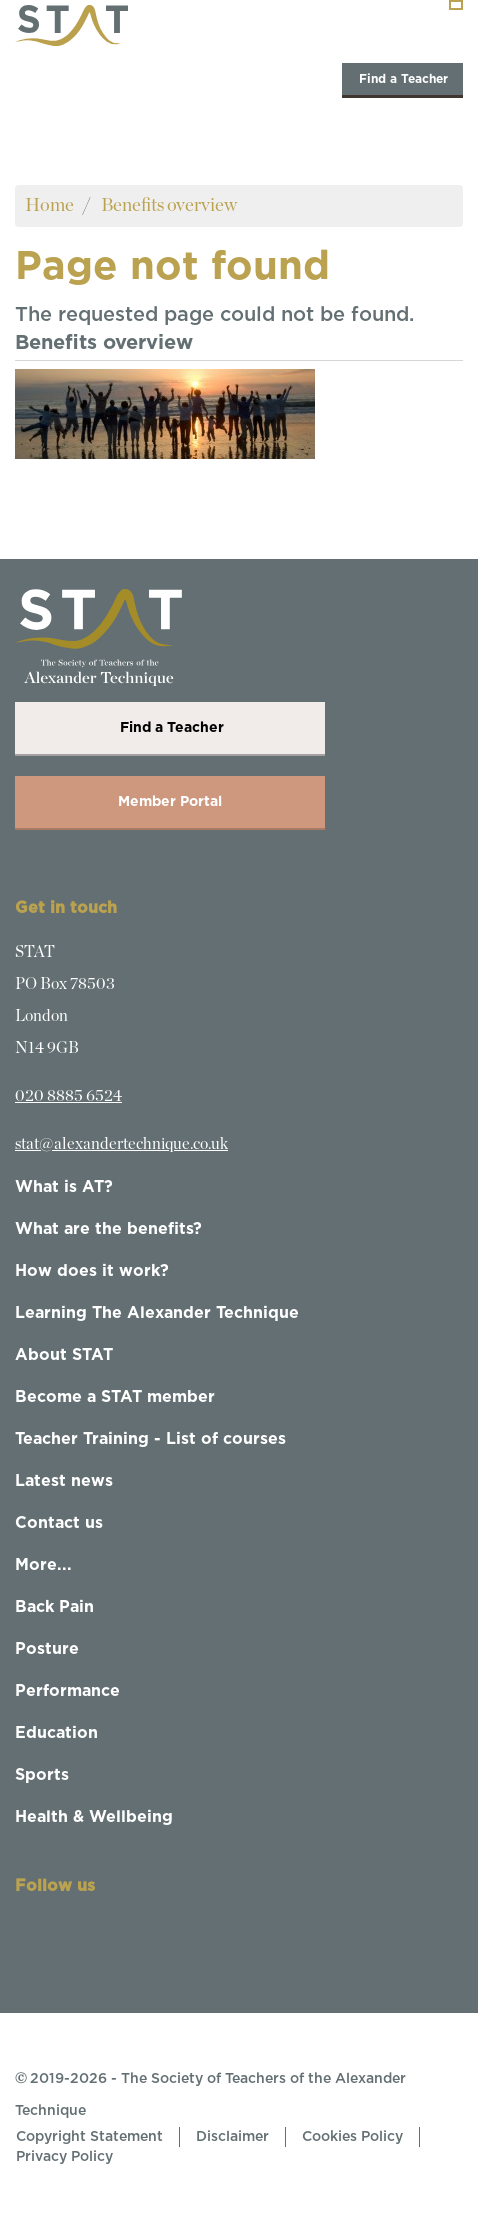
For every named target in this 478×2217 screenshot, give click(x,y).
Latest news (64, 1481)
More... (43, 1565)
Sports (42, 1775)
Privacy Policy (64, 2157)
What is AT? (64, 1187)
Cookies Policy (352, 2137)
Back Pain (54, 1607)
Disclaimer (232, 2137)
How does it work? (92, 1271)
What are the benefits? (108, 1229)
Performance (67, 1691)
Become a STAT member (115, 1397)
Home (49, 205)
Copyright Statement (89, 2137)
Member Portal (170, 802)
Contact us (59, 1523)
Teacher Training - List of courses (150, 1439)
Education (56, 1733)
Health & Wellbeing (94, 1817)
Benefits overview (169, 205)
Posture (47, 1649)
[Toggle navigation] (456, 5)
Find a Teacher (402, 79)
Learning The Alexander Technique (157, 1313)
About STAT (64, 1355)
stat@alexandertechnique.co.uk (121, 1144)
